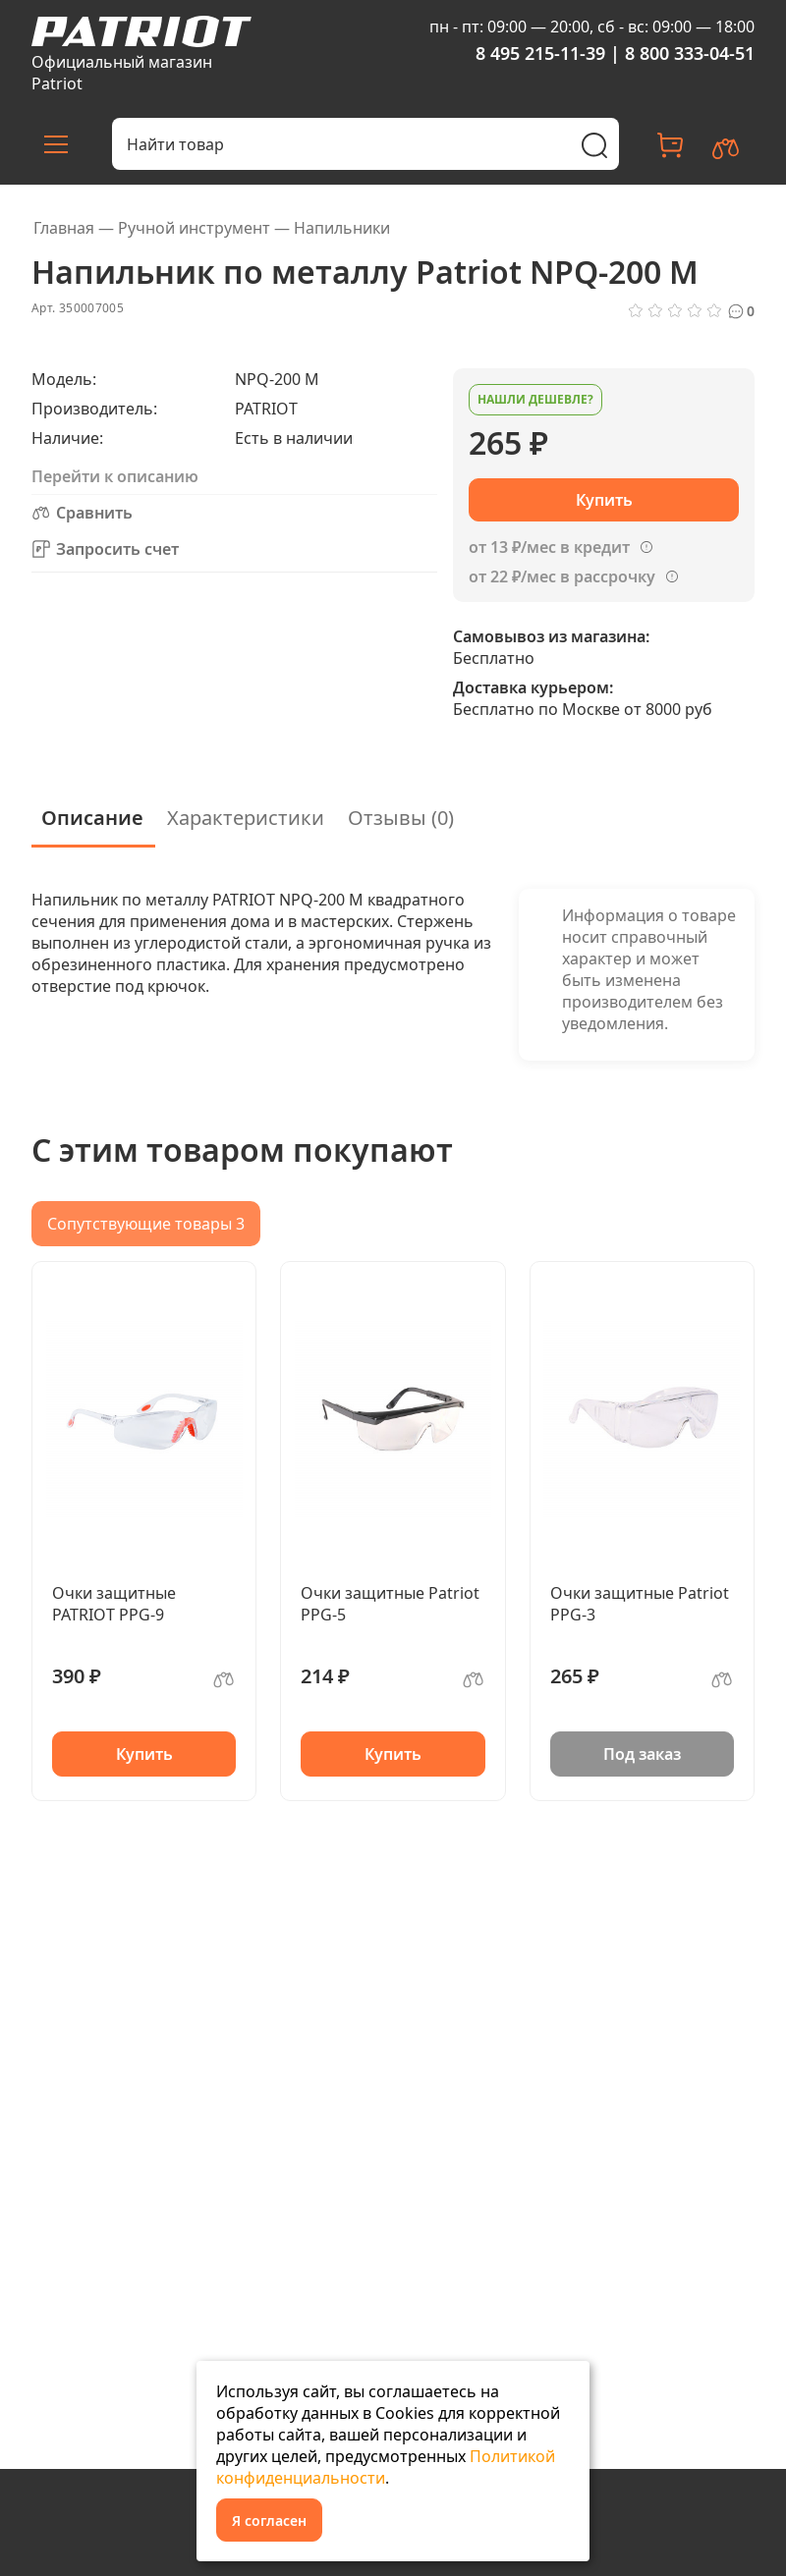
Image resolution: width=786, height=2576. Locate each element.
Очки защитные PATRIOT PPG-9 (114, 1603)
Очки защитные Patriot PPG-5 (390, 1603)
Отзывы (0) (401, 817)
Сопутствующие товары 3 (146, 1223)
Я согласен (269, 2520)
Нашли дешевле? (535, 399)
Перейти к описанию (114, 476)
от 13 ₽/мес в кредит (549, 547)
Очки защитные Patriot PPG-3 (639, 1603)
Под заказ (642, 1754)
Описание (92, 817)
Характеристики (245, 817)
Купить (144, 1754)
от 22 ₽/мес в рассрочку (562, 576)
